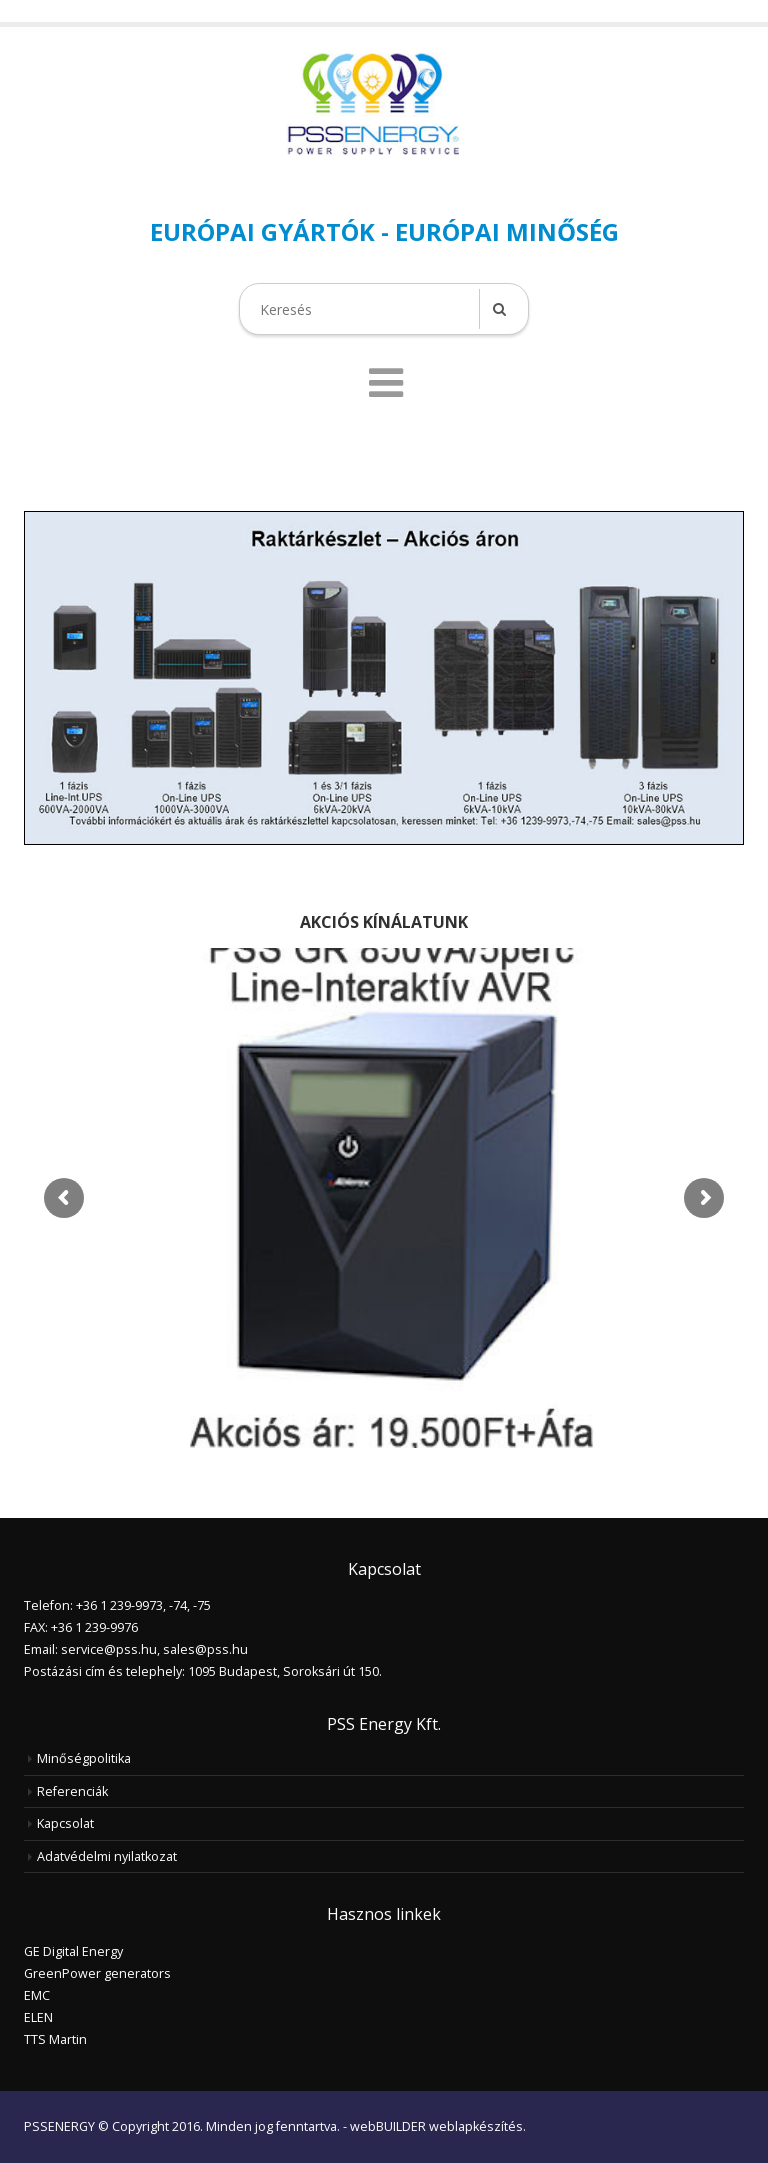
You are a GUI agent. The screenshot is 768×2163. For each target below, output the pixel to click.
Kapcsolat (65, 1823)
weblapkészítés (476, 2126)
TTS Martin (55, 2039)
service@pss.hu (109, 1649)
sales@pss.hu (205, 1649)
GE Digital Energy (73, 1951)
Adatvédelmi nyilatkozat (107, 1856)
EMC (37, 1995)
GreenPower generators (97, 1973)
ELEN (38, 2017)
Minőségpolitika (84, 1758)
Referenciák (72, 1791)
